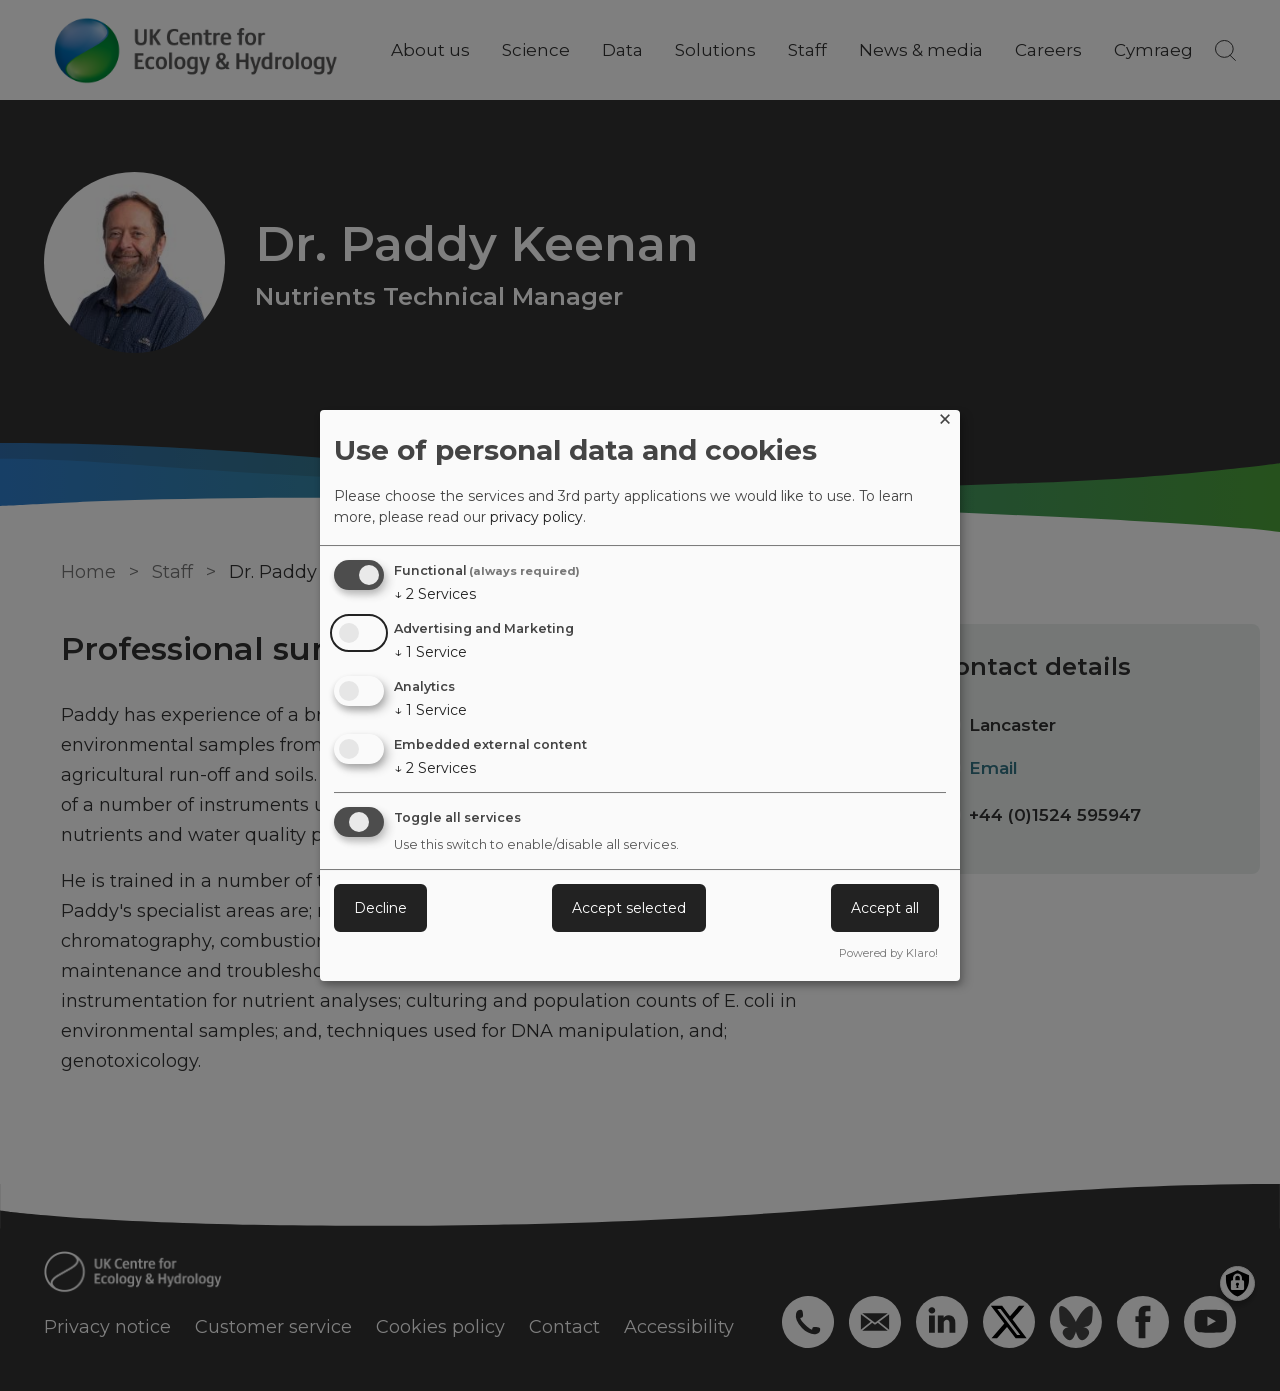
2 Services (435, 594)
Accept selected (629, 908)
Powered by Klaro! (888, 953)
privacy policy (536, 517)
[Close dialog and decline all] (945, 422)
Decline (380, 908)
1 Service (430, 652)
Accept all (885, 908)
